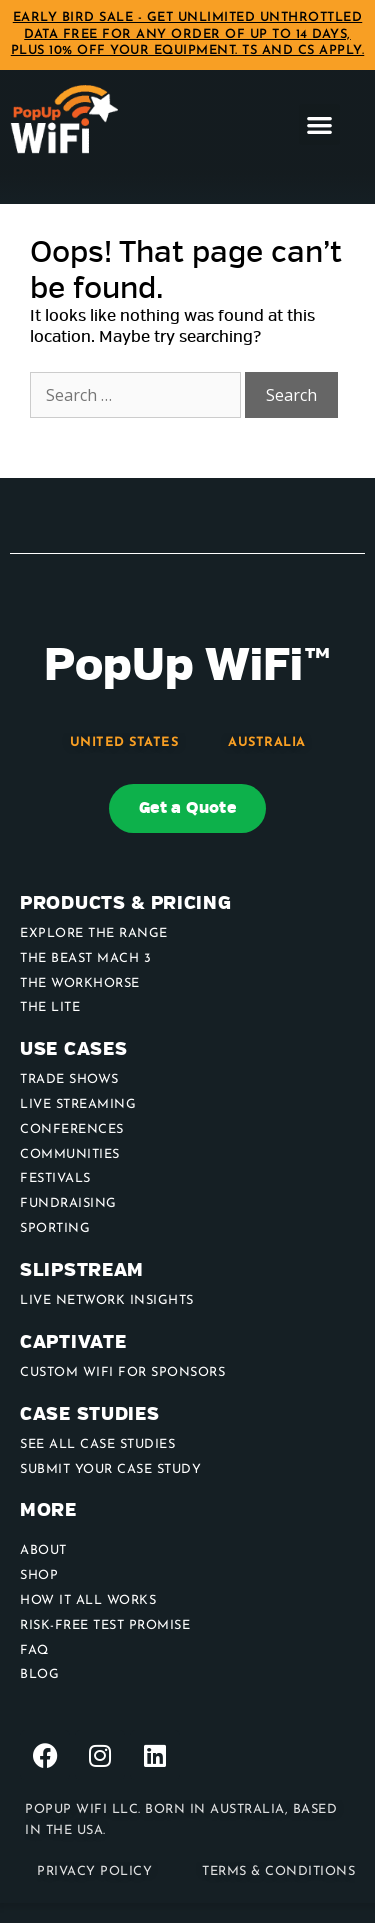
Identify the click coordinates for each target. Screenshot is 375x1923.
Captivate (73, 1342)
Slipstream (82, 1270)
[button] (319, 124)
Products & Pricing (126, 903)
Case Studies (89, 1414)
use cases (73, 1049)
